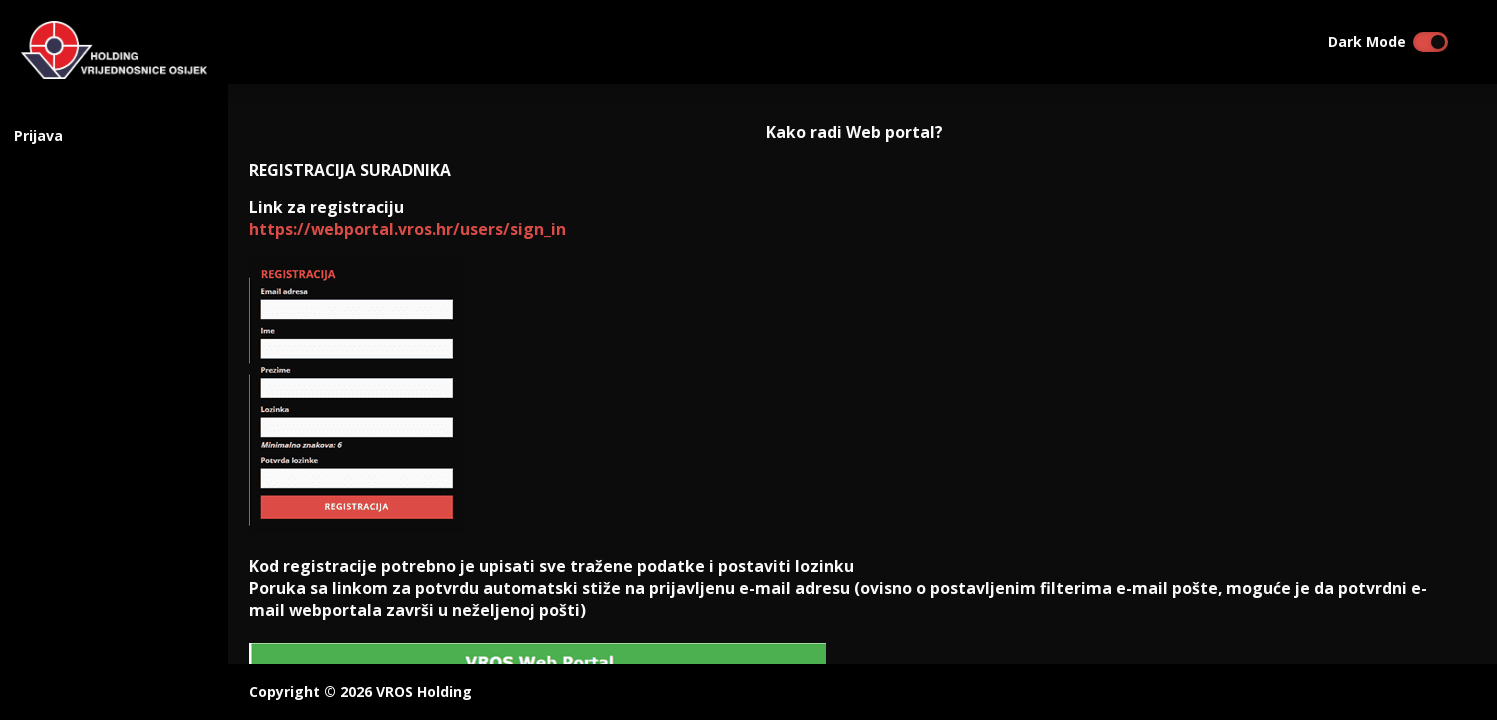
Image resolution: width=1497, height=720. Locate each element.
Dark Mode (1367, 42)
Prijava (38, 135)
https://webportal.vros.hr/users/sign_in (407, 229)
